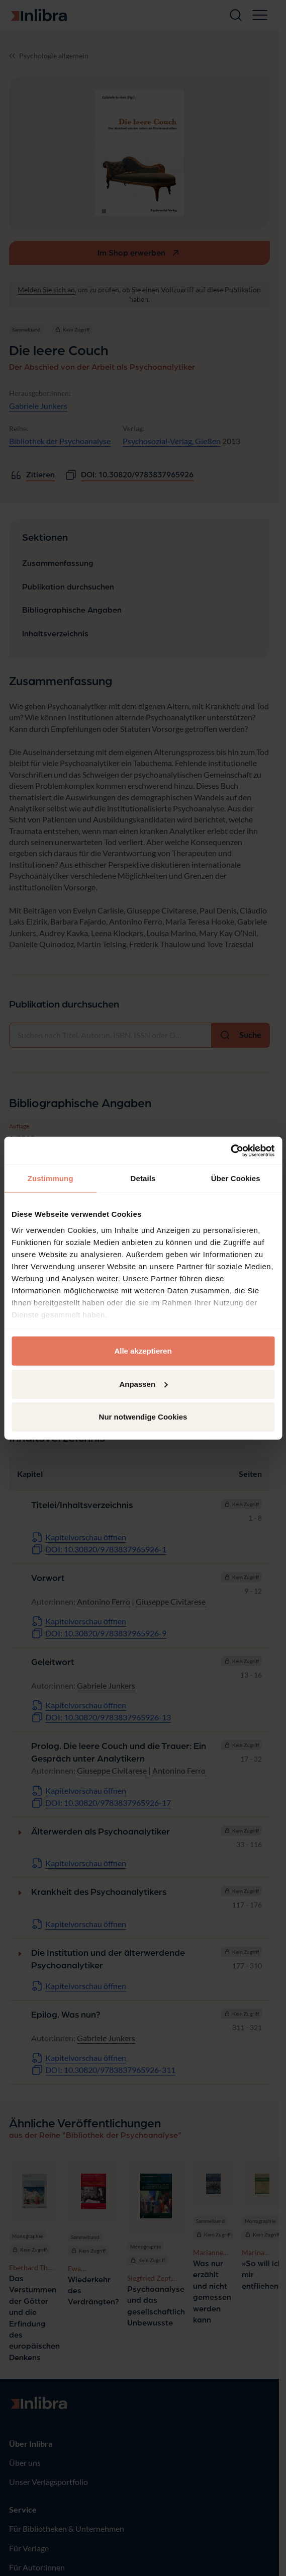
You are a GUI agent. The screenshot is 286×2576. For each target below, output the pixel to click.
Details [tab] (143, 1178)
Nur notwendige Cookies (143, 1416)
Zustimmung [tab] (50, 1178)
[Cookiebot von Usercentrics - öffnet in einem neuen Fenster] (230, 1150)
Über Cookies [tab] (235, 1178)
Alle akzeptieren (142, 1351)
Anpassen (143, 1383)
